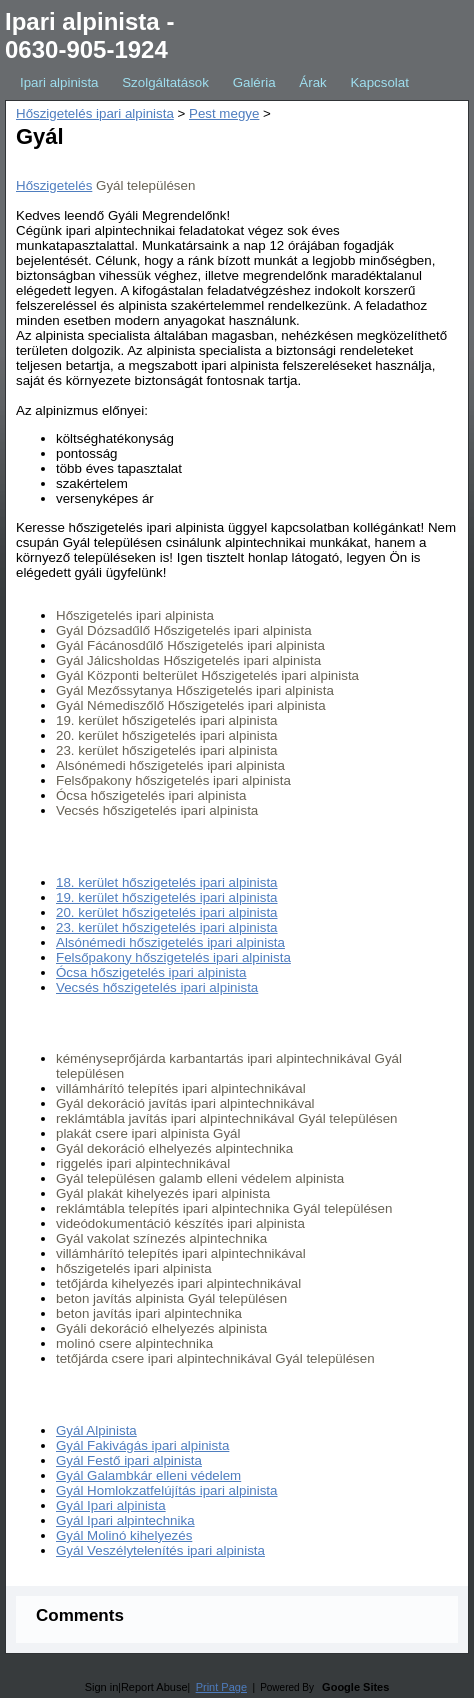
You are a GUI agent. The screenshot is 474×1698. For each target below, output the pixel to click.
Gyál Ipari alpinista (111, 1505)
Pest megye (224, 113)
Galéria (254, 82)
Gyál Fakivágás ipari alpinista (142, 1445)
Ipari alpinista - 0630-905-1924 (89, 35)
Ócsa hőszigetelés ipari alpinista (151, 972)
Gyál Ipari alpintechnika (125, 1520)
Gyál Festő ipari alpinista (129, 1460)
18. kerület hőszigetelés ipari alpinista (167, 882)
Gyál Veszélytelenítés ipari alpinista (160, 1550)
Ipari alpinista (59, 82)
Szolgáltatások (165, 82)
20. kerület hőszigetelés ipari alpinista (167, 912)
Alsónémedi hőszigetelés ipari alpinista (170, 942)
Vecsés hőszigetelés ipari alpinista (157, 987)
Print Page (221, 1687)
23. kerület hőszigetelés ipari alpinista (167, 927)
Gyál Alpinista (96, 1430)
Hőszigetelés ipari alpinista (95, 113)
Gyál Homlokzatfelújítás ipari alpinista (167, 1490)
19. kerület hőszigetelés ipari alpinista (167, 897)
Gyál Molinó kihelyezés (124, 1535)
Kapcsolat (379, 82)
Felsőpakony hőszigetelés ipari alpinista (173, 957)
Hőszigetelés (54, 185)
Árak (312, 82)
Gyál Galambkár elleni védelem (148, 1475)
